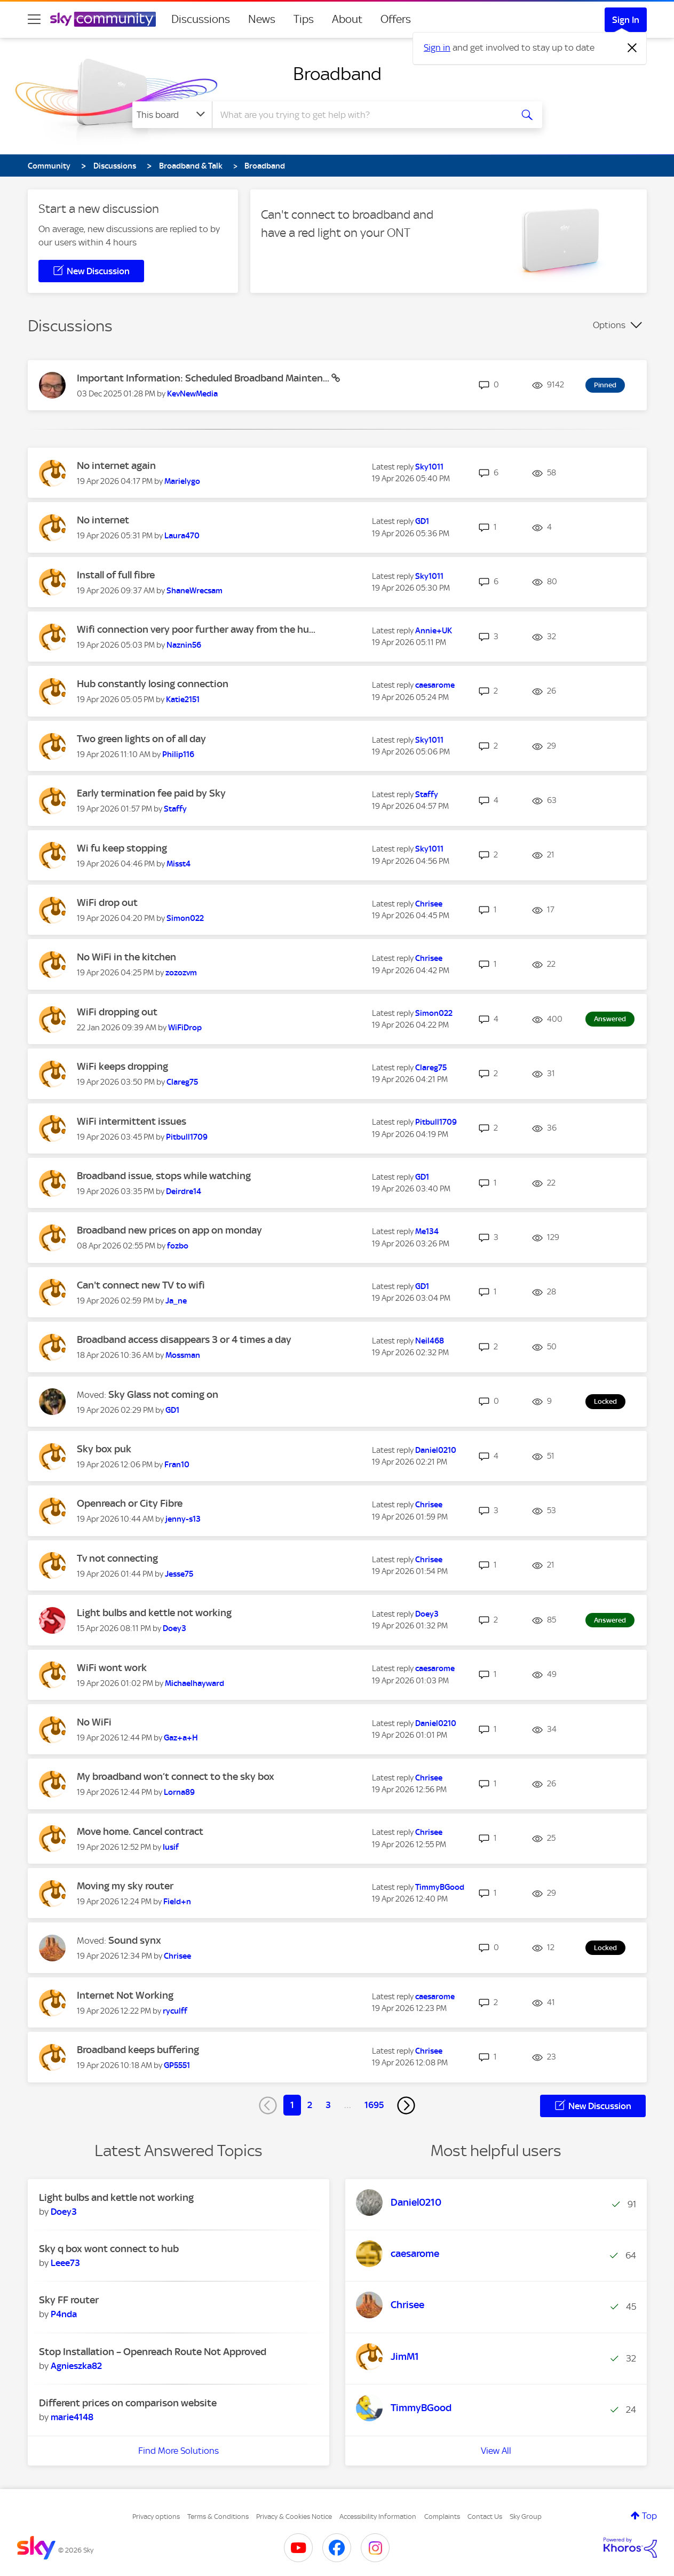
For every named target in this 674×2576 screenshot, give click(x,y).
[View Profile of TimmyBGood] (439, 1887)
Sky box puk (104, 1449)
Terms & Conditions (218, 2517)
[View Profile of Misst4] (178, 864)
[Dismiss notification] (632, 48)
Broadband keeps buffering (138, 2050)
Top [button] (649, 2515)
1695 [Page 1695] (374, 2105)
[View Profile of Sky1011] (429, 467)
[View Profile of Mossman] (182, 1355)
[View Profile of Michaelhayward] (194, 1683)
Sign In (625, 19)
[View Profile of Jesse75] (179, 1574)
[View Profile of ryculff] (175, 2011)
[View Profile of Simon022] (185, 918)
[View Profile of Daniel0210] (435, 1450)
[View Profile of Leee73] (65, 2262)
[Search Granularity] (172, 114)
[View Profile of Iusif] (171, 1847)
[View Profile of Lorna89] (179, 1792)
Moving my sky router (125, 1886)
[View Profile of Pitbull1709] (187, 1137)
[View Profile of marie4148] (72, 2417)
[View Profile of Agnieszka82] (76, 2365)
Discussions (200, 19)
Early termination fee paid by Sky (151, 793)
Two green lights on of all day (141, 739)
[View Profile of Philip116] (178, 754)
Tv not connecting (117, 1558)
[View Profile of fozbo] (177, 1246)
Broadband (337, 73)
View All (496, 2450)
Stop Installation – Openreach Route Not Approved (152, 2352)
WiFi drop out (107, 902)
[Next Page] (406, 2105)
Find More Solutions (178, 2450)
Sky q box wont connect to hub (109, 2249)
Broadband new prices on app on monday (169, 1230)
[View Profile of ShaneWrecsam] (194, 590)
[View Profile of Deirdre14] (183, 1191)
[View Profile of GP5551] (177, 2065)
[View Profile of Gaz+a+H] (181, 1738)
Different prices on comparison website (128, 2403)
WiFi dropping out (117, 1012)
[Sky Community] (103, 19)
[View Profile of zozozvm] (181, 972)
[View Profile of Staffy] (175, 809)
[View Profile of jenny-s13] (183, 1519)
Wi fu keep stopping (122, 848)
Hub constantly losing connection (152, 684)
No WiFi (94, 1722)
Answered (610, 1019)
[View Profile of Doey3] (174, 1628)
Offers (395, 19)
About (347, 19)
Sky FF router (69, 2300)
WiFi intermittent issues (131, 1121)
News (261, 19)
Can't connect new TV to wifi (141, 1285)
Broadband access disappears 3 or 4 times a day (184, 1339)
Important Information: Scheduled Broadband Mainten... (204, 378)
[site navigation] (34, 19)
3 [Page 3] (328, 2105)
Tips (304, 19)
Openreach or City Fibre (130, 1503)
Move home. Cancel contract (140, 1831)
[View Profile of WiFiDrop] (185, 1027)
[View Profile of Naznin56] (183, 645)
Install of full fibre (116, 575)
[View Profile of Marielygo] (182, 481)
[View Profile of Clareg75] (182, 1082)
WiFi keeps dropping (122, 1066)
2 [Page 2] (309, 2105)
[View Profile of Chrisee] (428, 904)
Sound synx (134, 1940)
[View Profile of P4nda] (64, 2314)
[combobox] (360, 114)
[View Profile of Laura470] (182, 535)
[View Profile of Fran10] (176, 1464)
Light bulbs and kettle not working (154, 1613)
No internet (103, 520)
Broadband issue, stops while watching (164, 1176)
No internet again (116, 465)
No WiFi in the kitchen (126, 957)
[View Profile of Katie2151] (183, 699)
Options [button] (609, 325)
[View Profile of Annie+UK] (433, 630)
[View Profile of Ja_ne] (176, 1301)
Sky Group (526, 2517)
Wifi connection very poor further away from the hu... (196, 629)
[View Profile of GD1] (422, 521)
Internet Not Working (125, 1995)
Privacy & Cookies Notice (294, 2517)
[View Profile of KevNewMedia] (192, 394)
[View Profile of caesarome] (435, 685)
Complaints (442, 2517)
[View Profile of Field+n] (177, 1901)
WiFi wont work (112, 1667)
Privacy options (156, 2517)
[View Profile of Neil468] (429, 1341)
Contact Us (484, 2517)
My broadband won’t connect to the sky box (175, 1776)
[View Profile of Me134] (427, 1231)
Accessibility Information (377, 2517)
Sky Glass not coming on (163, 1394)
